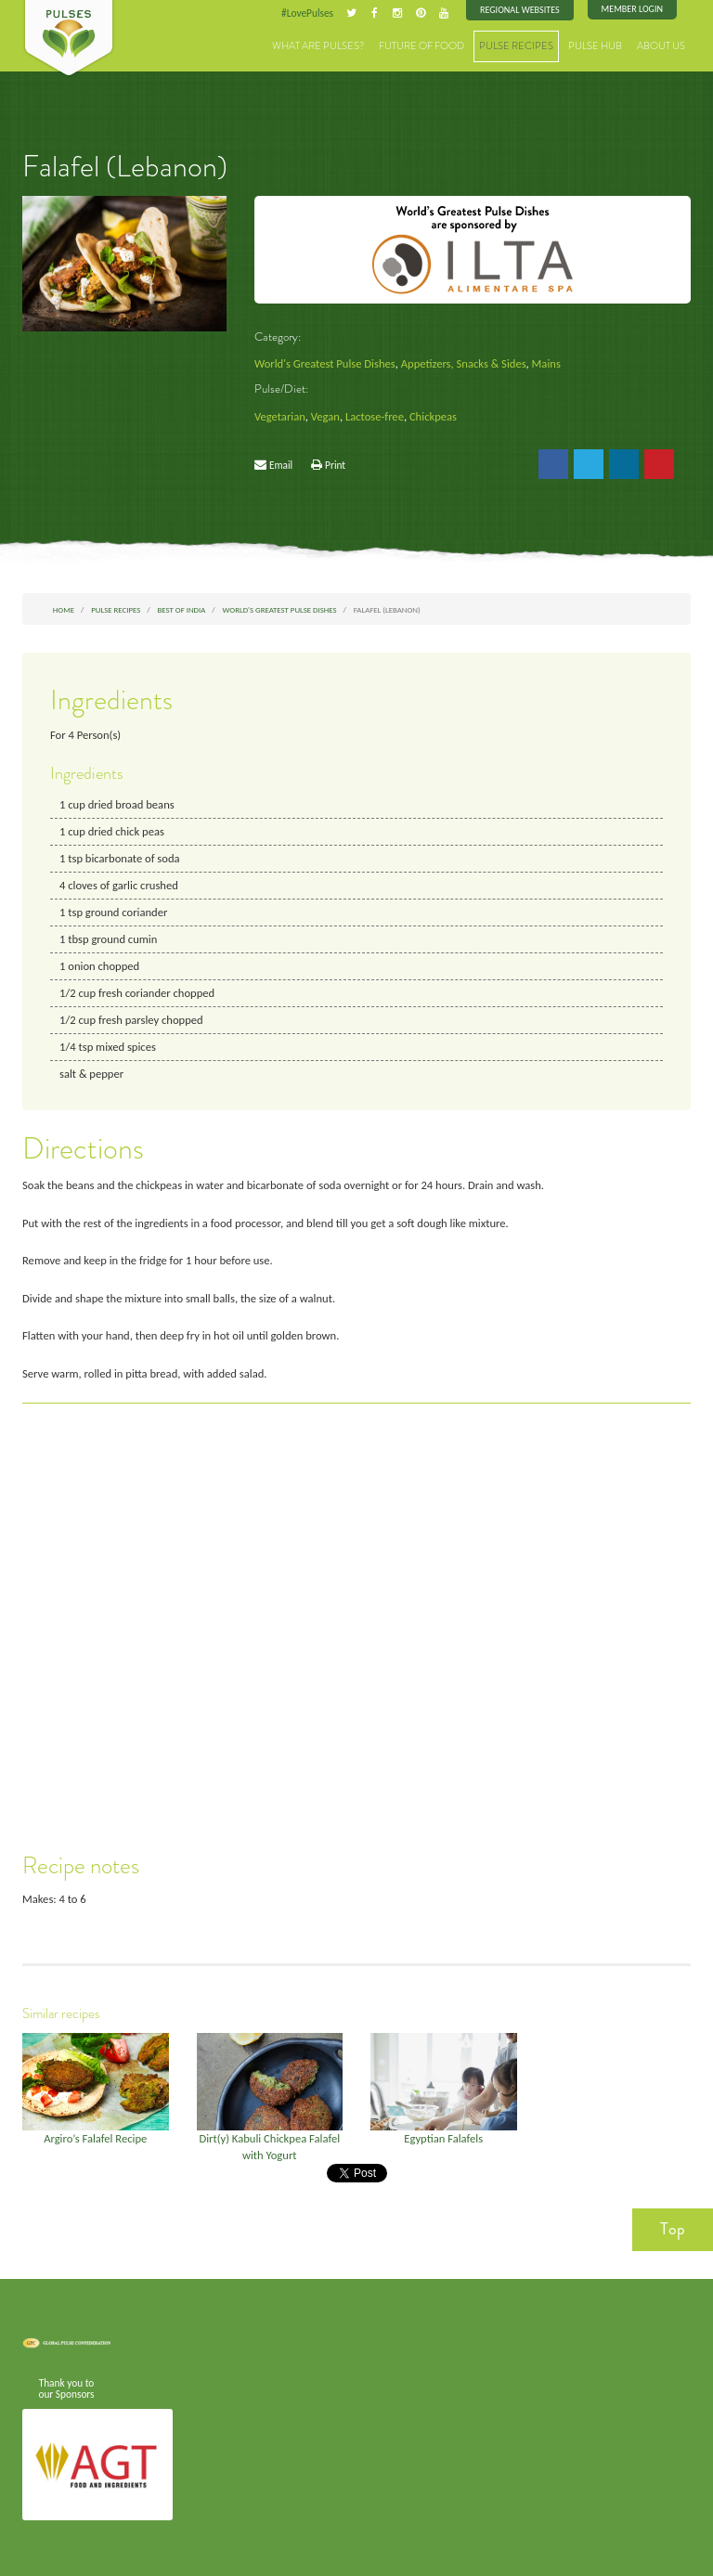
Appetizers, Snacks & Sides (463, 363)
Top (672, 2229)
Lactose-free (374, 416)
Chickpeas (433, 416)
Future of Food (421, 46)
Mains (546, 363)
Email (280, 465)
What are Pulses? (318, 46)
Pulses (68, 39)
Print (335, 465)
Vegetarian (279, 416)
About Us (661, 46)
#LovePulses (307, 12)
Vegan (325, 416)
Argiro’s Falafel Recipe (95, 2138)
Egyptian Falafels (443, 2138)
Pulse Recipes (516, 46)
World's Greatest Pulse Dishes (324, 363)
